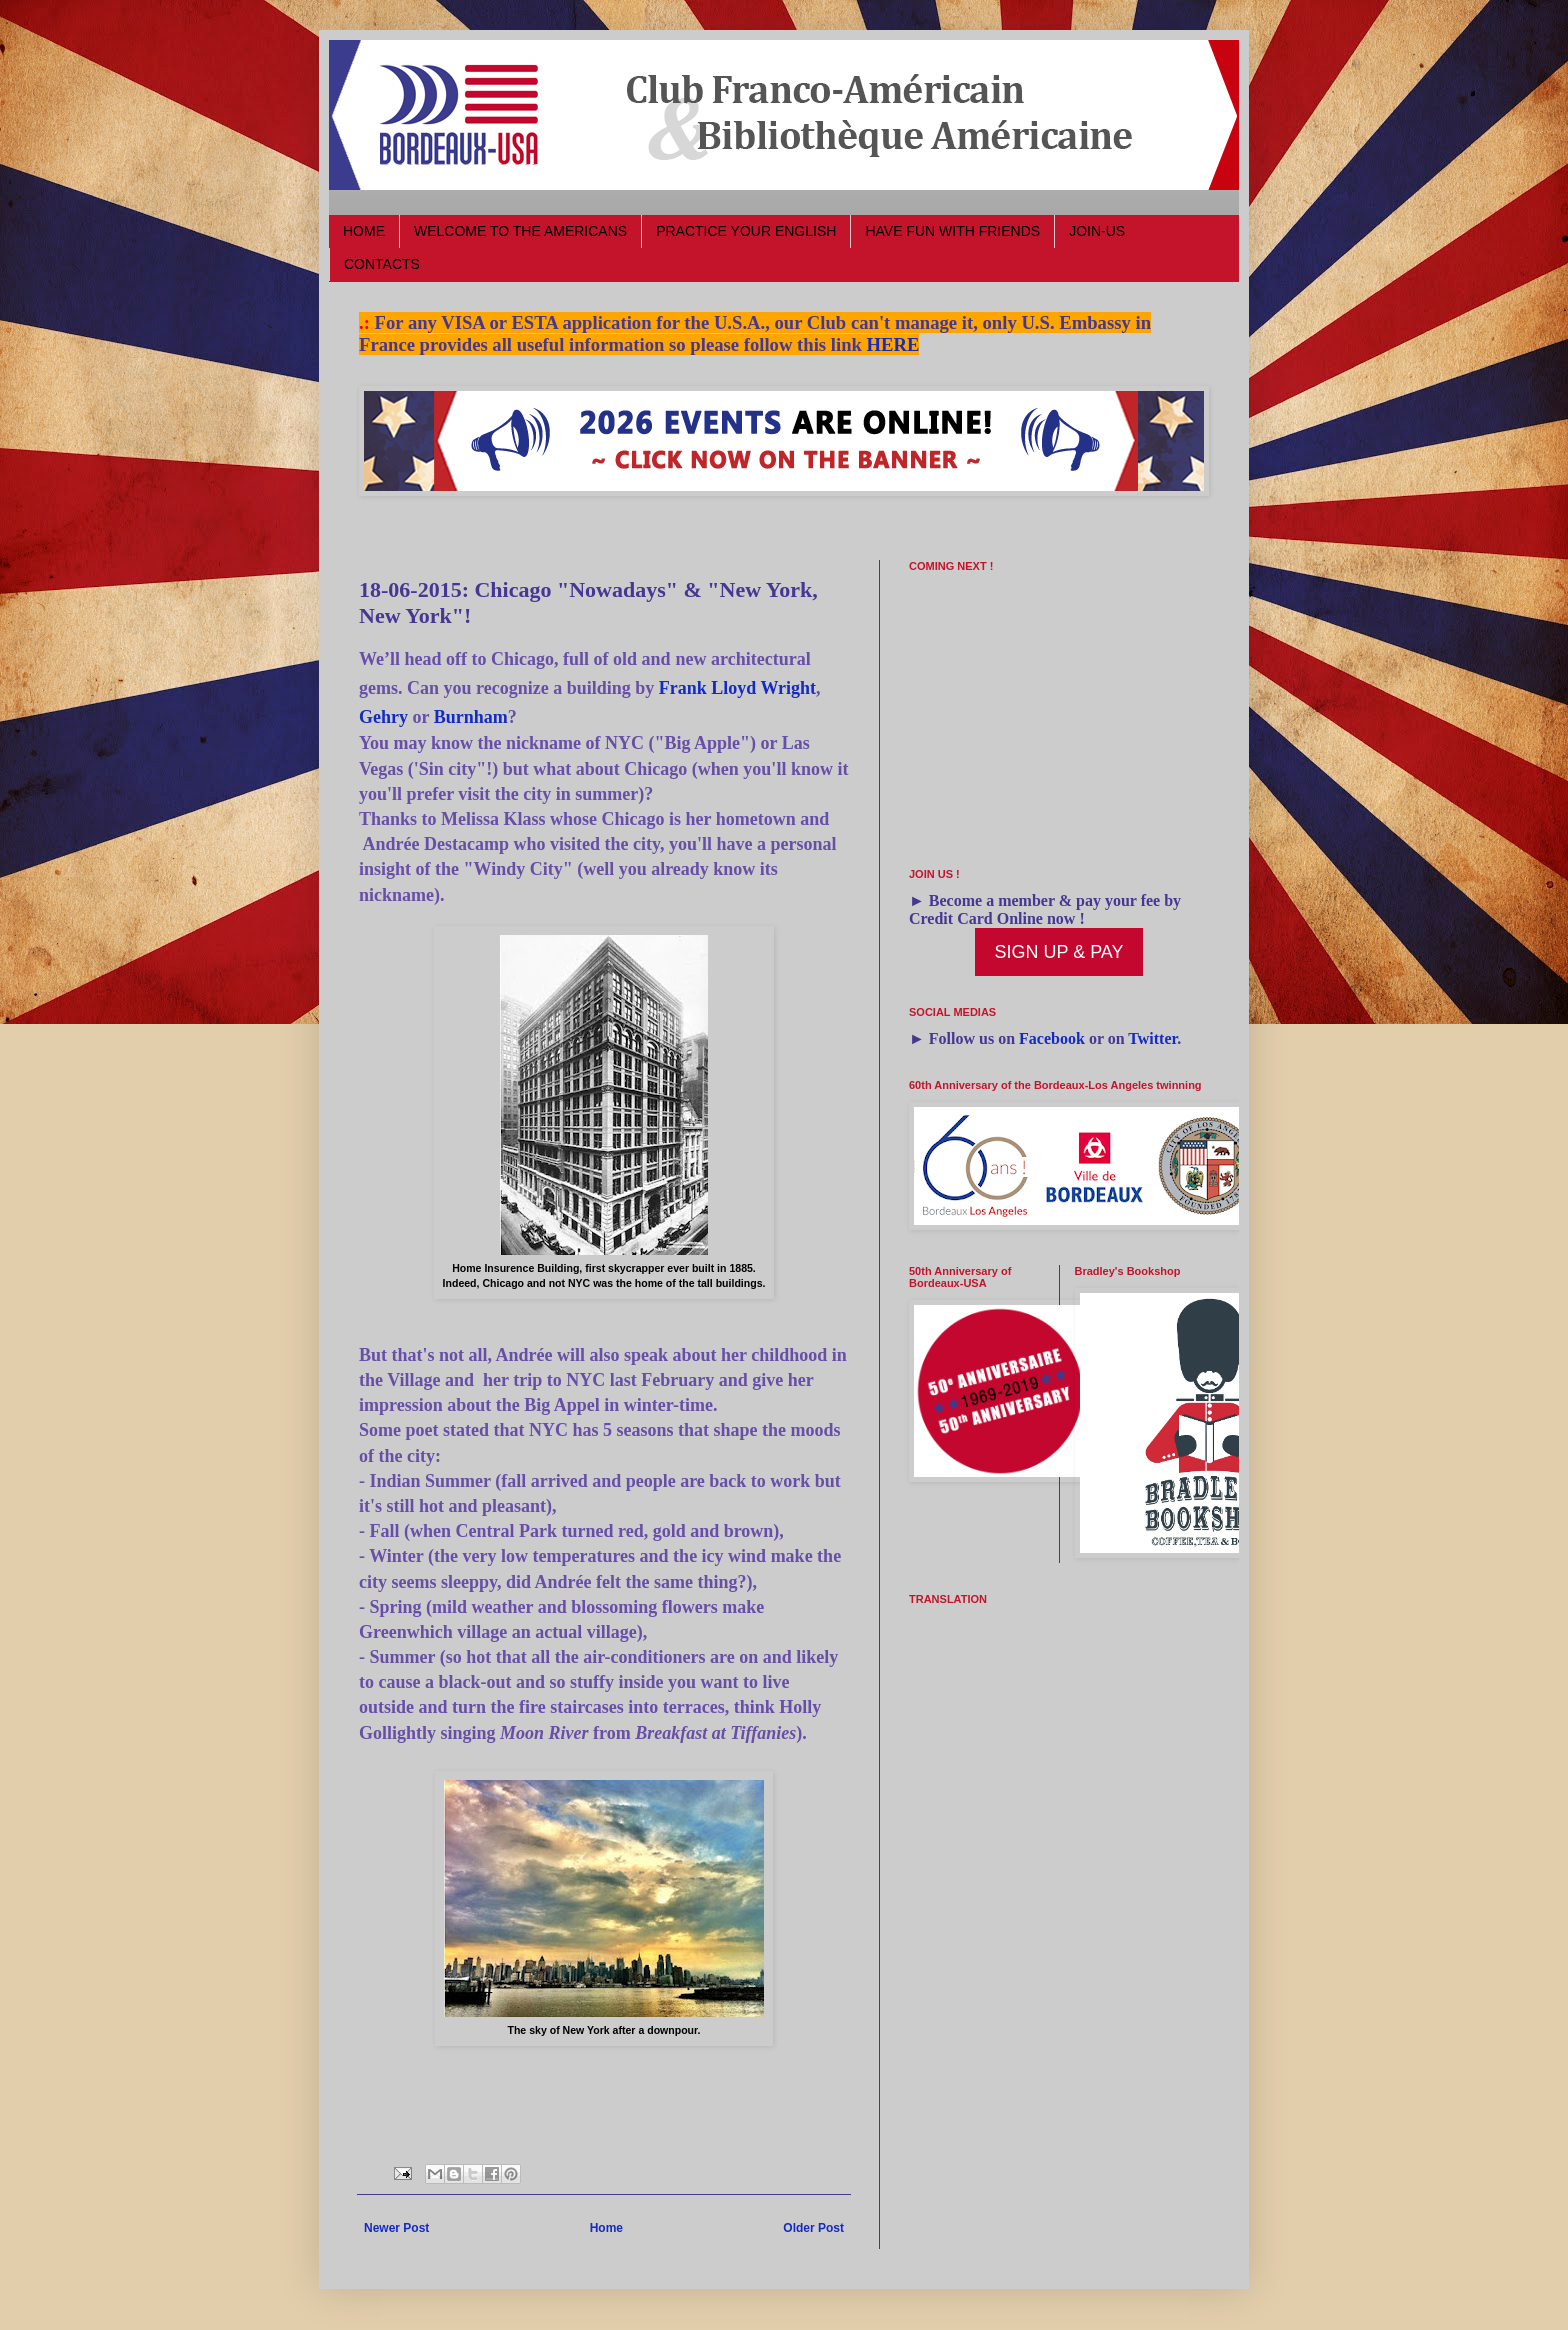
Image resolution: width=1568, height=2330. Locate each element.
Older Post (813, 2228)
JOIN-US (1097, 231)
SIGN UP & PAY (1058, 952)
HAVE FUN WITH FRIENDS (952, 231)
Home (606, 2228)
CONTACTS (382, 264)
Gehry (383, 717)
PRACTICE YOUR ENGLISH (746, 231)
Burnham (471, 717)
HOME (364, 231)
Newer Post (396, 2228)
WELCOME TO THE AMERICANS (520, 231)
